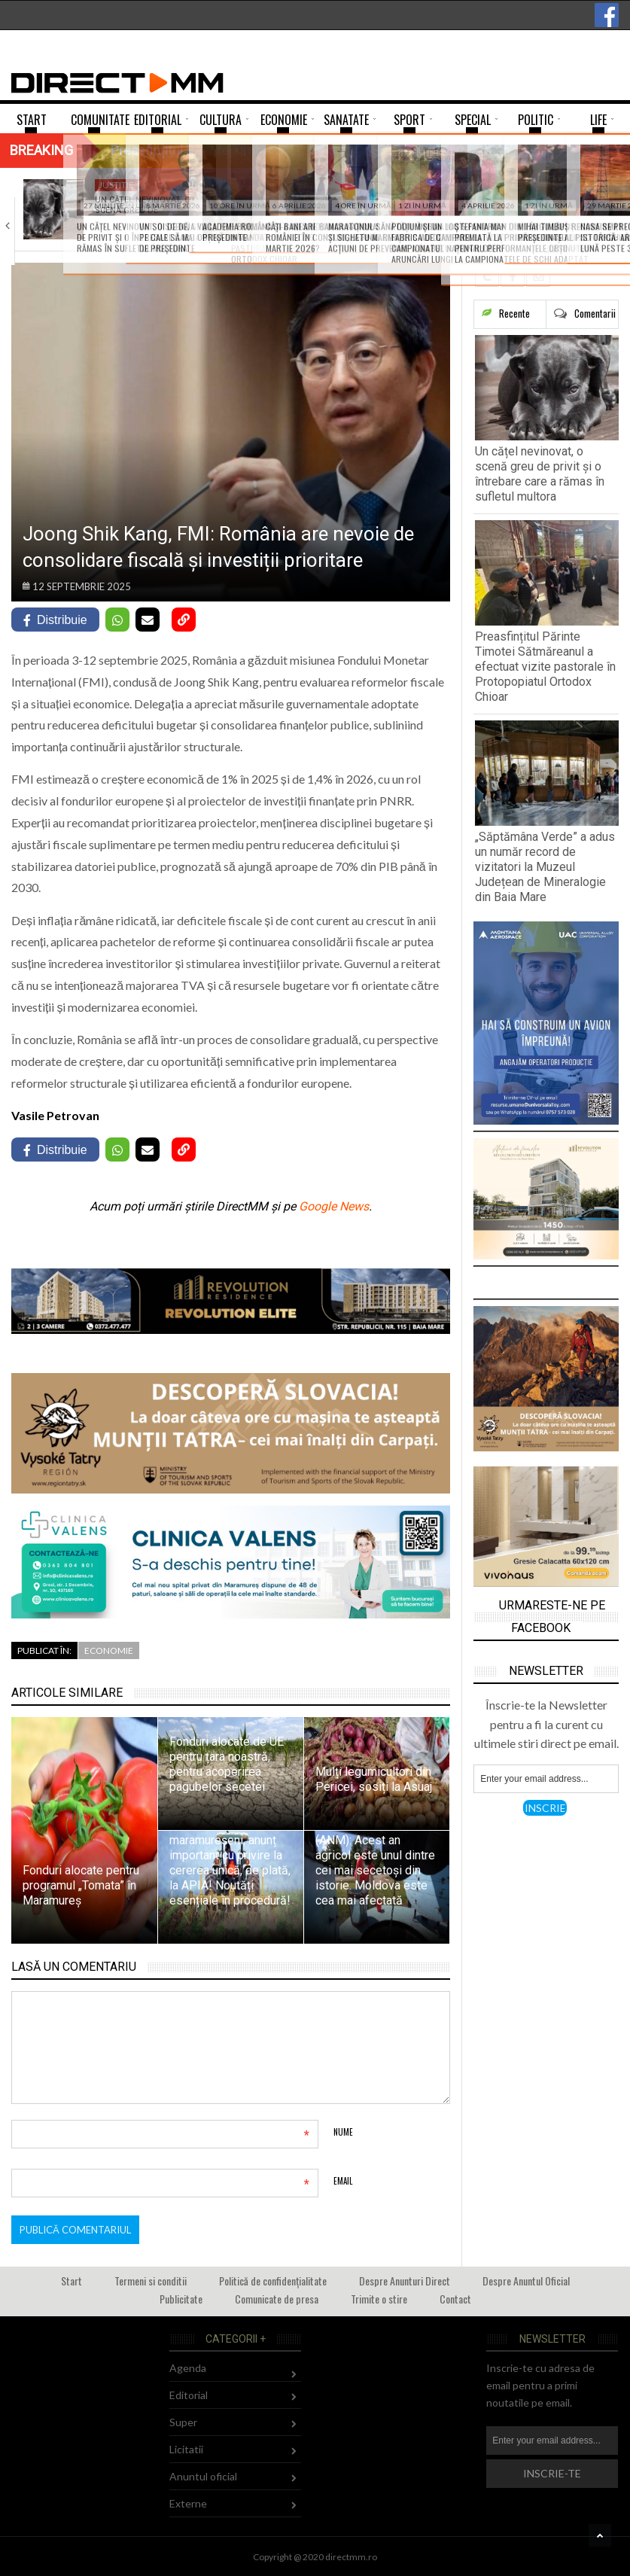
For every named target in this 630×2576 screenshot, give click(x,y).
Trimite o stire (379, 2299)
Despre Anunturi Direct (404, 2280)
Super (183, 2422)
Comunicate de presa (276, 2299)
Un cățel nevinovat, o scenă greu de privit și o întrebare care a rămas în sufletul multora (539, 474)
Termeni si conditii (150, 2280)
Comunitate (307, 184)
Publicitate (181, 2299)
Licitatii (186, 2449)
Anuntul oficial (203, 2476)
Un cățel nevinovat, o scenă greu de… (142, 205)
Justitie (116, 184)
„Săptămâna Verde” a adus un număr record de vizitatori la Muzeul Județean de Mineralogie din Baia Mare (545, 867)
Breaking (41, 150)
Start (71, 2280)
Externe (188, 2503)
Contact (455, 2299)
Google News (334, 1206)
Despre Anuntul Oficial (526, 2280)
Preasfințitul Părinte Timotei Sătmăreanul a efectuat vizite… (310, 216)
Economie (108, 1650)
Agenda (187, 2367)
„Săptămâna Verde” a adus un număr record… (500, 211)
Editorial (188, 2395)
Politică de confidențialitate (273, 2280)
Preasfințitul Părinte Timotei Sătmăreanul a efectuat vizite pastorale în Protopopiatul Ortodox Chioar (545, 666)
